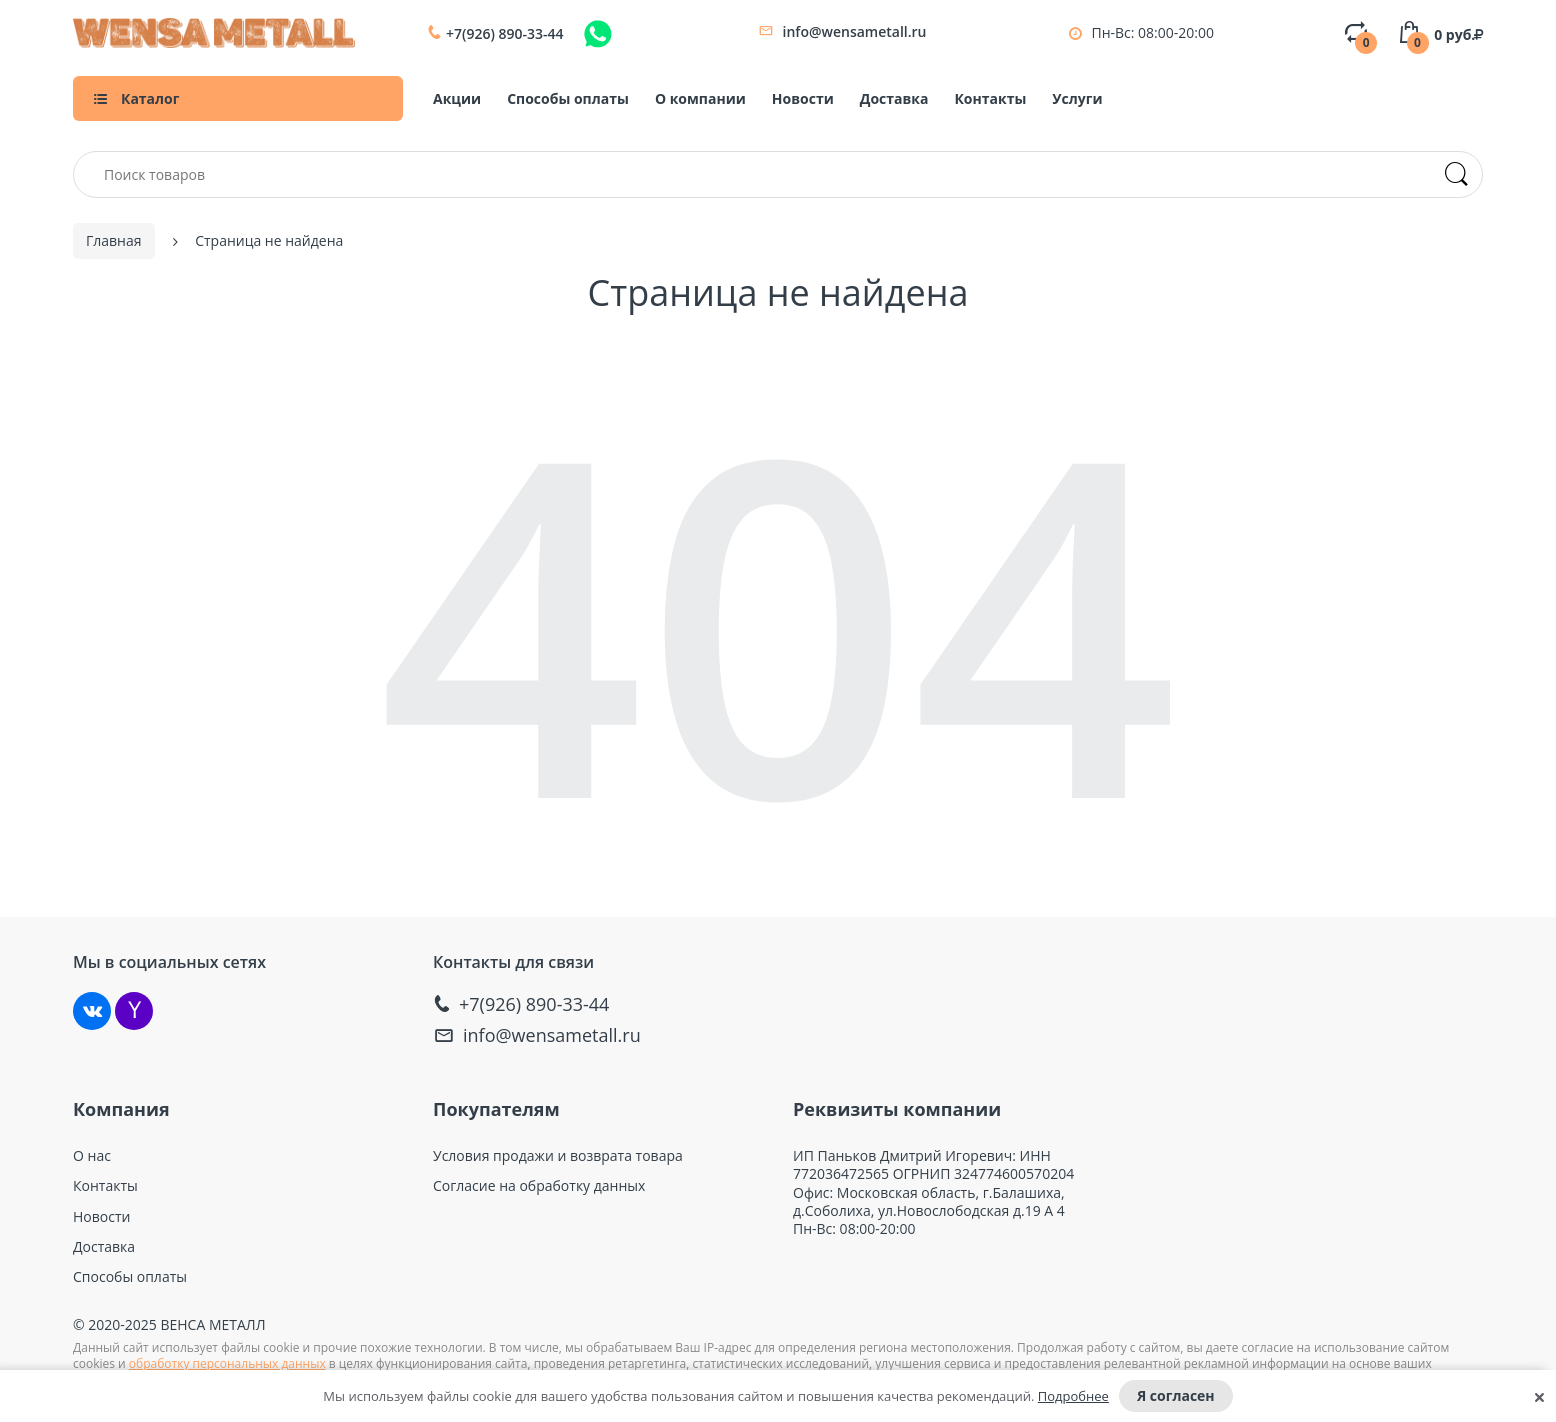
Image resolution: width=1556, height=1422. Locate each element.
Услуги (1077, 98)
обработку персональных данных (227, 1363)
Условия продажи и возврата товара (558, 1156)
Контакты (990, 98)
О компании (700, 98)
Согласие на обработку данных (539, 1186)
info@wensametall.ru (855, 31)
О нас (92, 1156)
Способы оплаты (568, 98)
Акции (457, 98)
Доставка (894, 98)
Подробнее (1073, 1396)
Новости (803, 98)
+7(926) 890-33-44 (505, 34)
